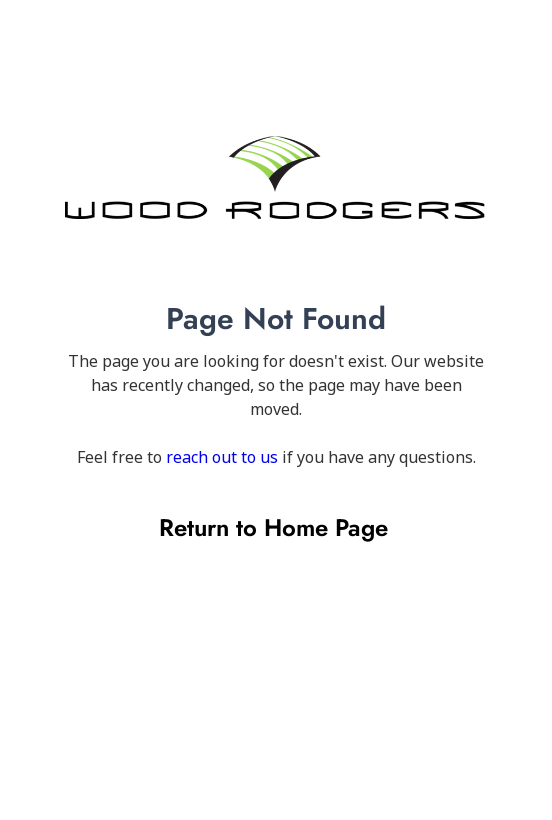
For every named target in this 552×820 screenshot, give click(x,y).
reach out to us (222, 457)
